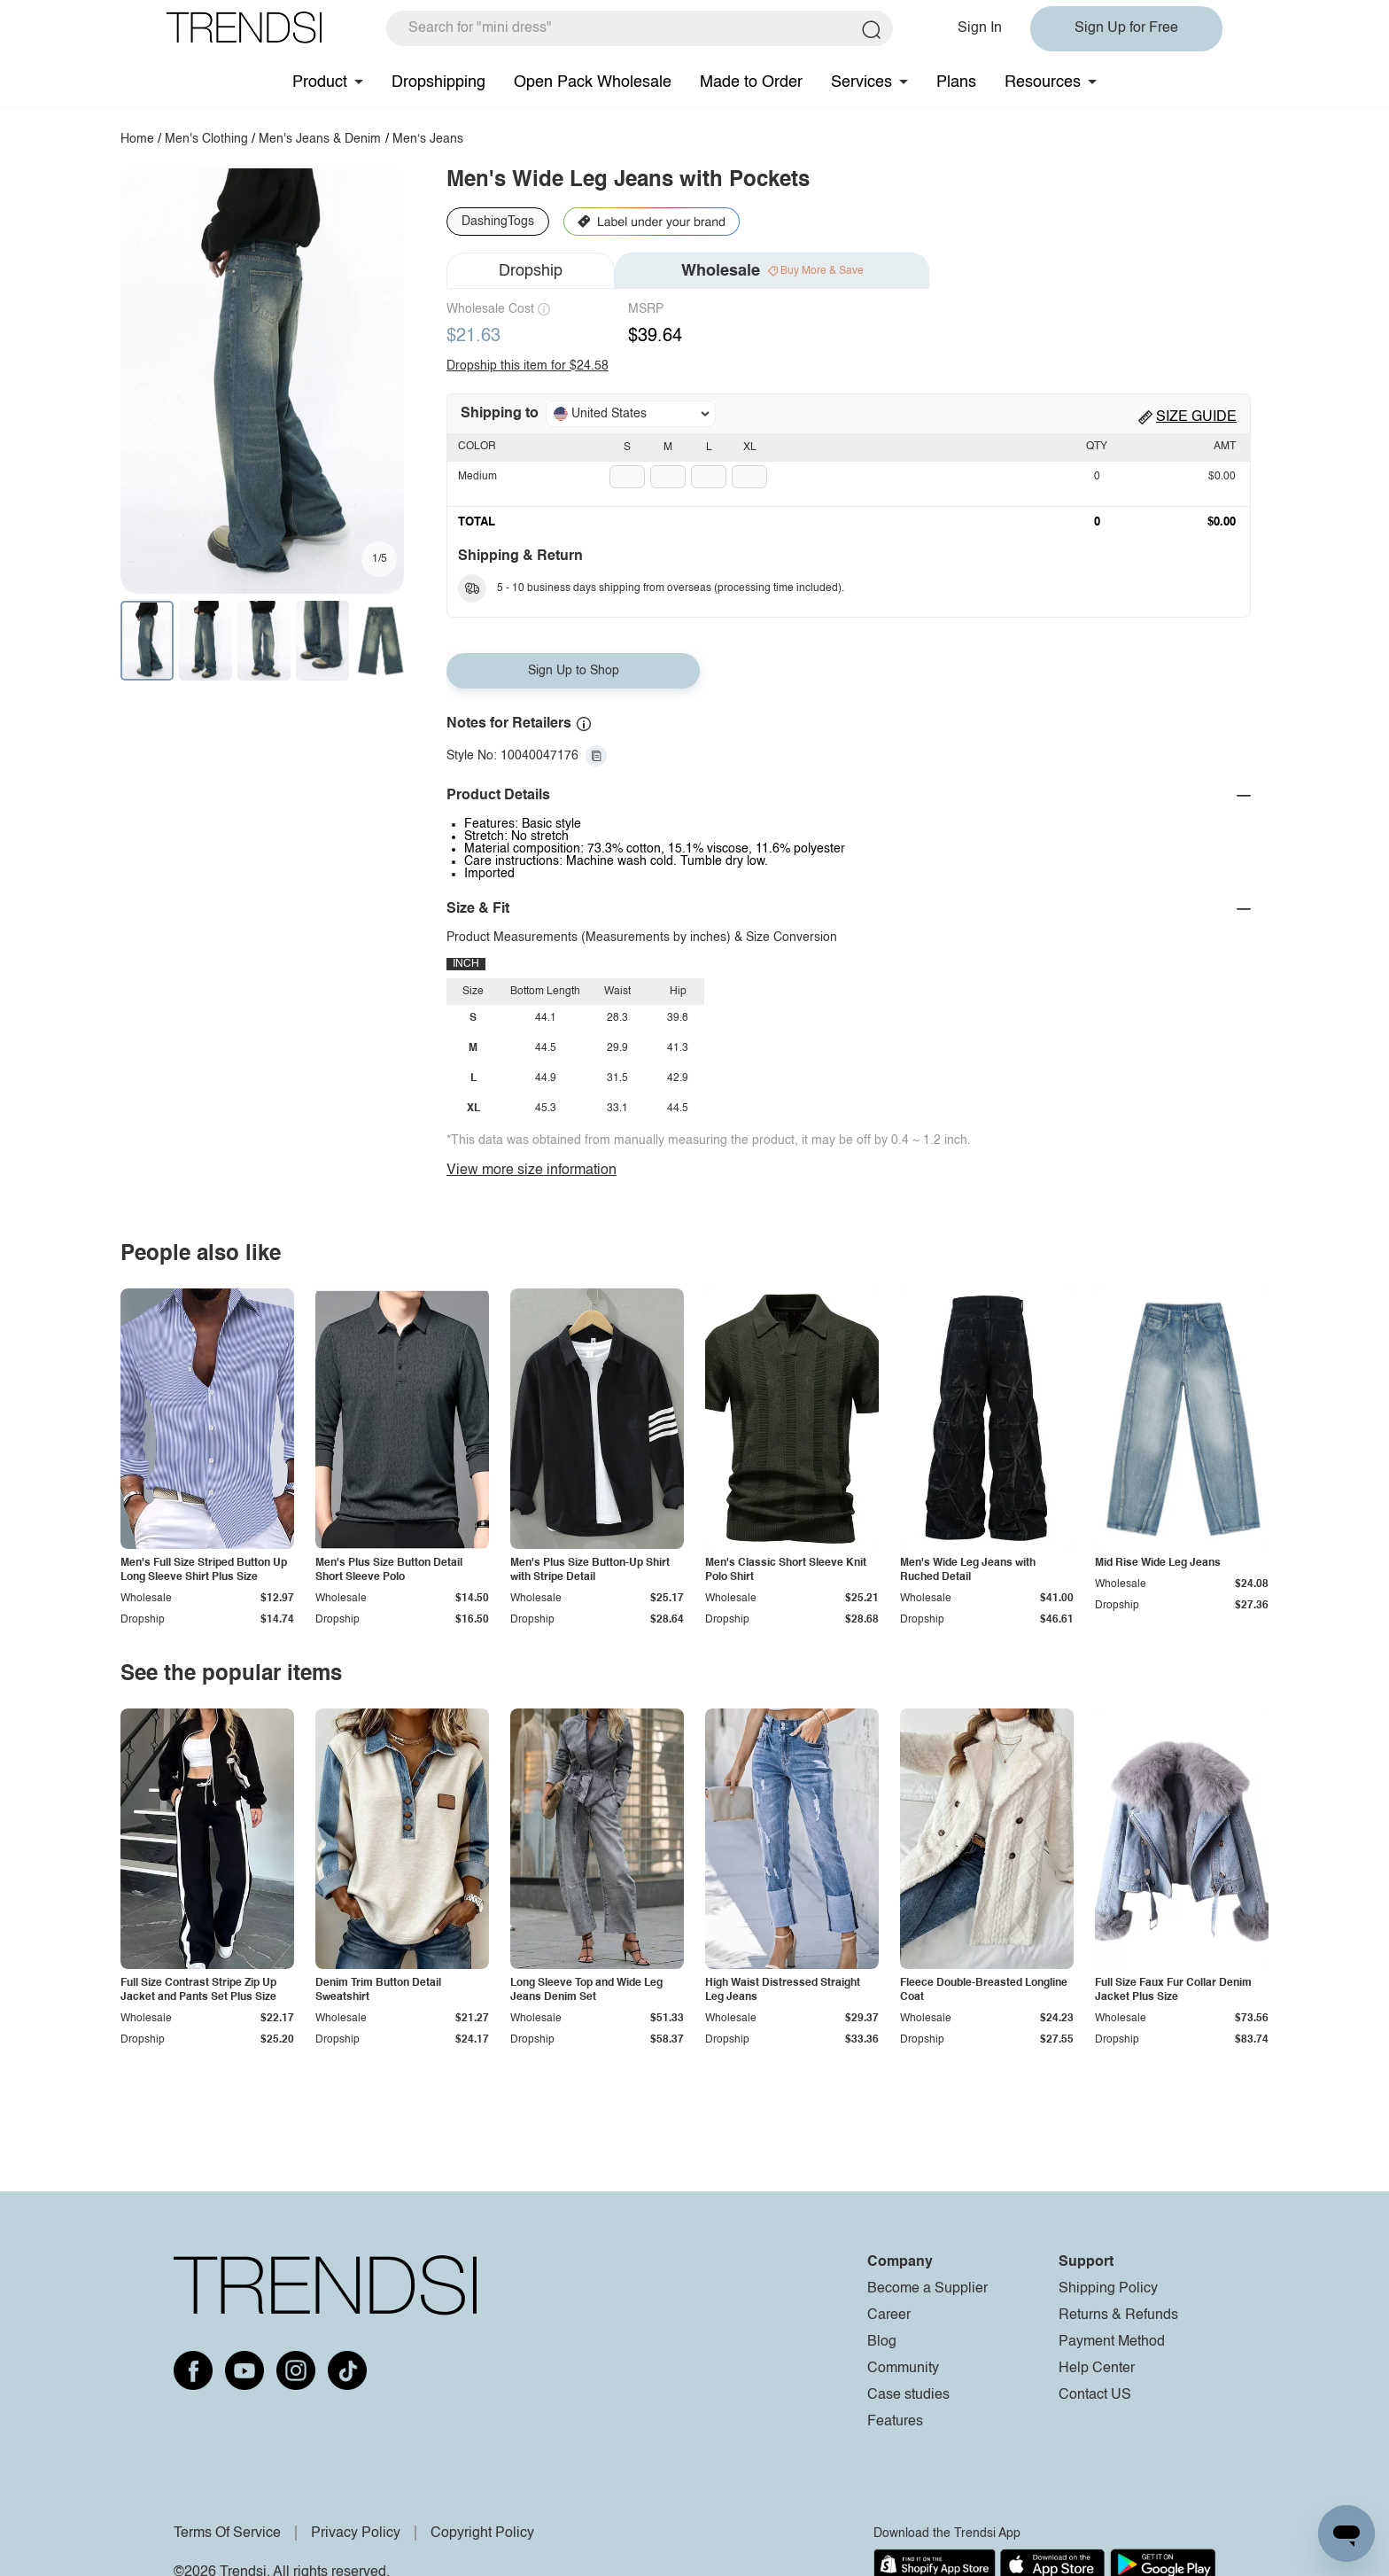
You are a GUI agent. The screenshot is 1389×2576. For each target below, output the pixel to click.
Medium (477, 476)
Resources (1043, 82)
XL (750, 447)
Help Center (1097, 2369)
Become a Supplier (927, 2289)
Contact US (1095, 2395)
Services (861, 82)
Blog (881, 2342)
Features (895, 2422)
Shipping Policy (1108, 2289)
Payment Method (1112, 2342)
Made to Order (751, 82)
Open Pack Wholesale (592, 82)
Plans (956, 82)
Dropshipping (438, 82)
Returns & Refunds (1118, 2315)
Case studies (908, 2395)
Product (319, 82)
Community (903, 2369)
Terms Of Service (227, 2533)
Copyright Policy (482, 2533)
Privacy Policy (355, 2533)
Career (889, 2315)
